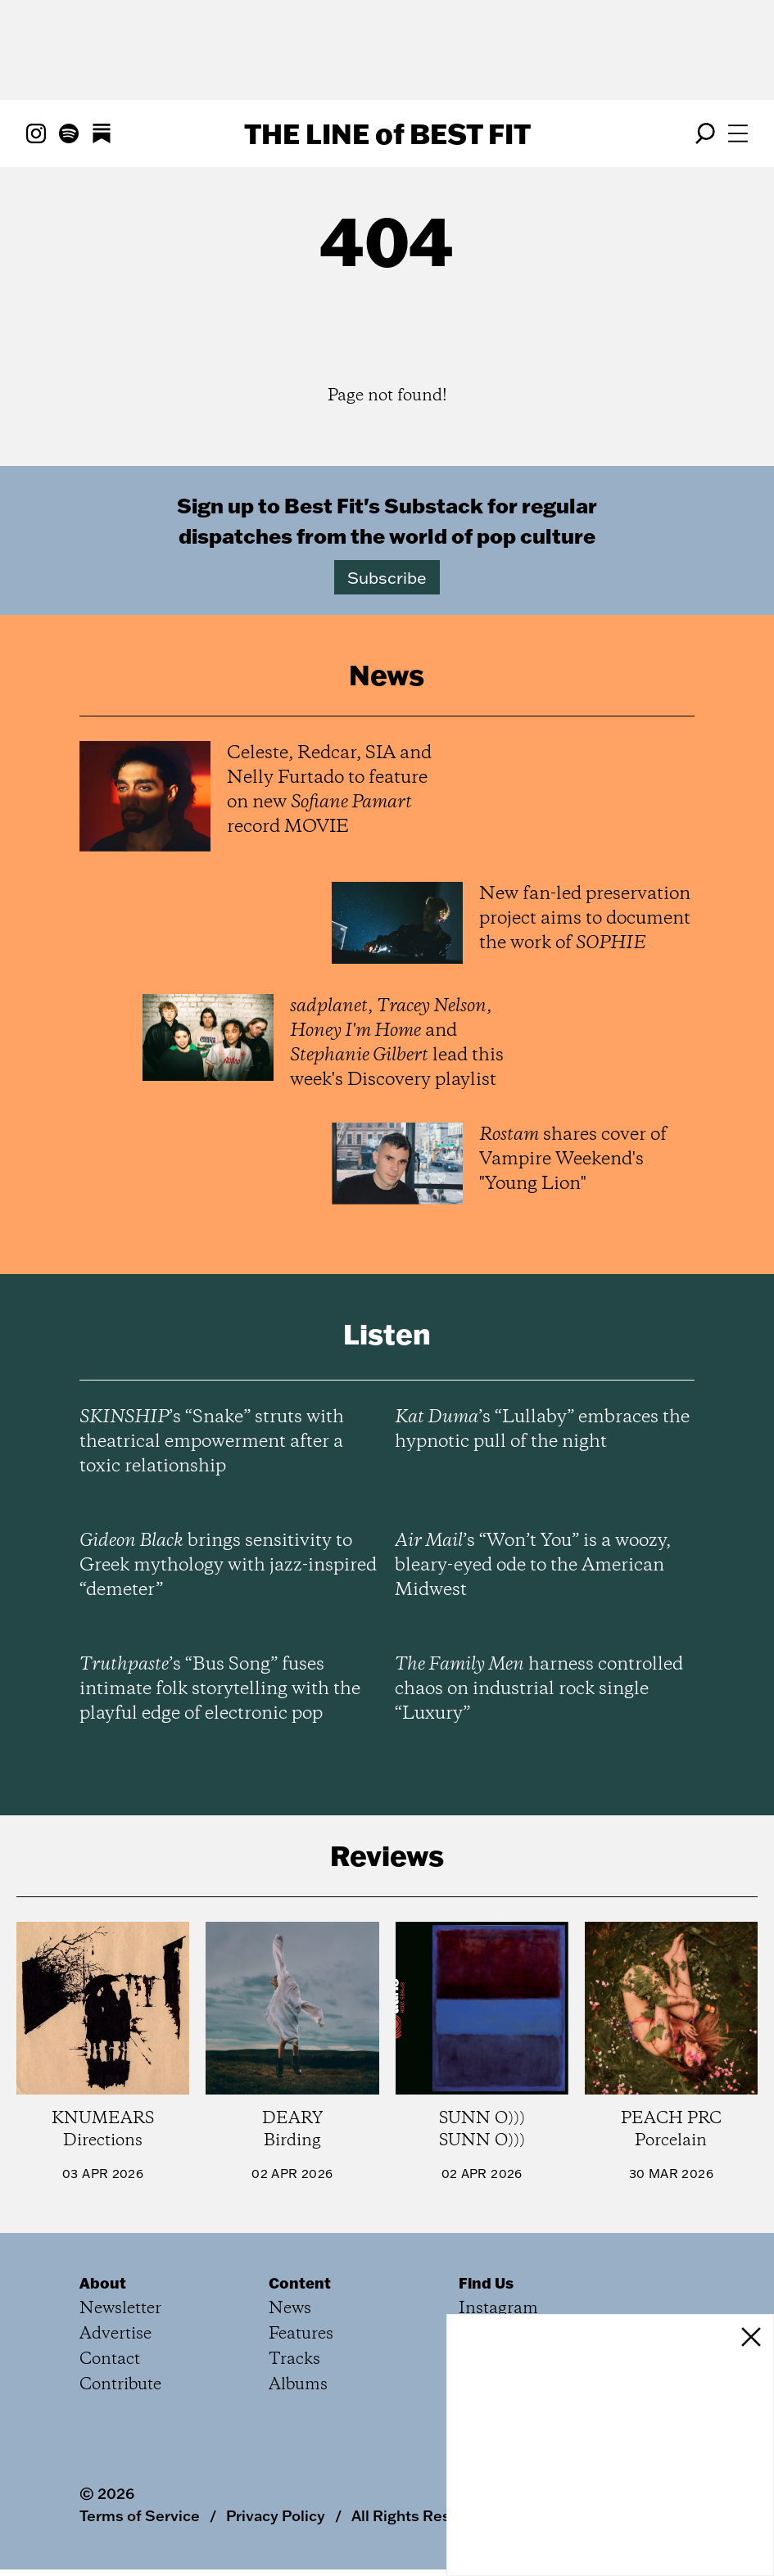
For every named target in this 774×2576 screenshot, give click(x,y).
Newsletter (120, 2309)
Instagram (498, 2309)
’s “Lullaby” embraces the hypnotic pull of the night (542, 1429)
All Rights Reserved (421, 2515)
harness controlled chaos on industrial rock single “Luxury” (539, 1689)
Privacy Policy (275, 2515)
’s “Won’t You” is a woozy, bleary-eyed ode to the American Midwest (533, 1565)
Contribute (120, 2385)
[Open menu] (738, 133)
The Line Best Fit (387, 133)
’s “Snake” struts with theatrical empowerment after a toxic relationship (211, 1442)
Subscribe (387, 577)
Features (301, 2334)
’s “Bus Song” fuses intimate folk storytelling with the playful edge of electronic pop (219, 1689)
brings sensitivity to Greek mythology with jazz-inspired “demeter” (228, 1565)
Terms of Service (139, 2515)
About (102, 2283)
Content (300, 2283)
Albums (298, 2385)
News (290, 2309)
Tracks (294, 2359)
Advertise (115, 2334)
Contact (109, 2359)
